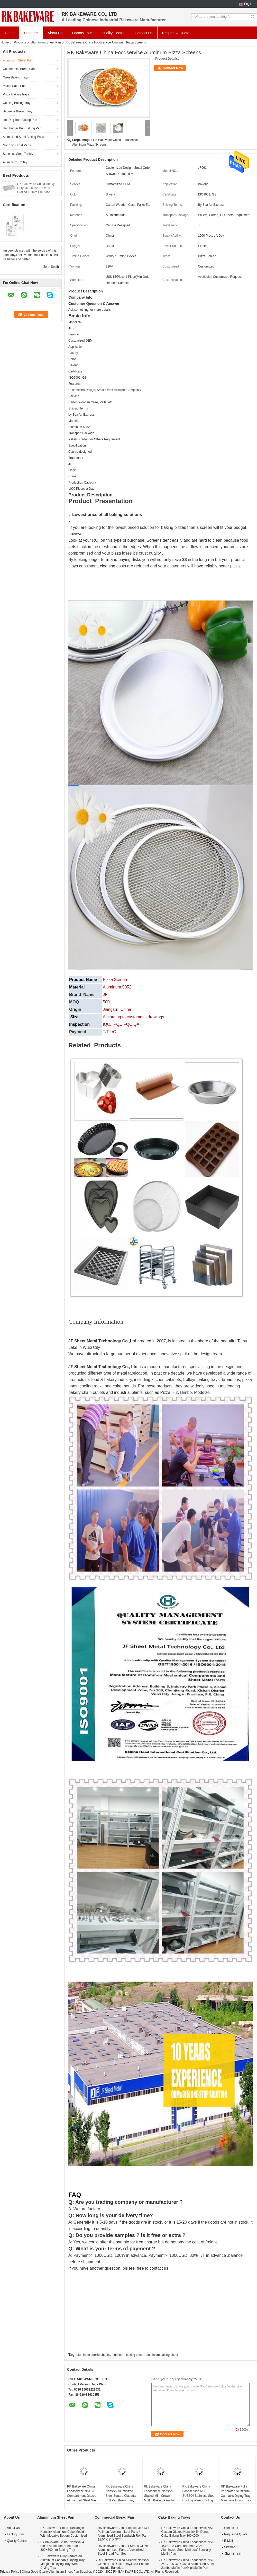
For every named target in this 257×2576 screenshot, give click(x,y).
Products (31, 33)
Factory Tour (82, 33)
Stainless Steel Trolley (18, 154)
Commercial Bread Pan (19, 69)
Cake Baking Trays (16, 77)
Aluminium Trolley (15, 162)
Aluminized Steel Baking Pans (23, 137)
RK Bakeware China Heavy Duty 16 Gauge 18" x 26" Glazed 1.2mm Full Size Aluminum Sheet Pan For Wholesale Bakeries (35, 192)
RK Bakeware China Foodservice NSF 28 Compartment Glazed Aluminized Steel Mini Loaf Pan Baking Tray (82, 2496)
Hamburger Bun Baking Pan (22, 128)
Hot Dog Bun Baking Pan (20, 120)
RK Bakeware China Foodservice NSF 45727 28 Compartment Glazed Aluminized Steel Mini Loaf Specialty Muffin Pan (187, 2547)
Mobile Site (233, 2554)
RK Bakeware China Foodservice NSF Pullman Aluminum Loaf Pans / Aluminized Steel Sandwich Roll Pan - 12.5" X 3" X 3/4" (124, 2533)
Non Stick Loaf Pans (17, 145)
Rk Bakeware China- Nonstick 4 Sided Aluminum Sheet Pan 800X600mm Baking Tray (62, 2546)
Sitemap (229, 2547)
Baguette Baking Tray (17, 111)
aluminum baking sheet (127, 2355)
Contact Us (143, 33)
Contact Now (173, 68)
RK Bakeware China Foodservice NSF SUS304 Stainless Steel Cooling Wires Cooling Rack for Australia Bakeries (198, 2498)
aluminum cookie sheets (93, 2355)
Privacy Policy (9, 2571)
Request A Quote (175, 33)
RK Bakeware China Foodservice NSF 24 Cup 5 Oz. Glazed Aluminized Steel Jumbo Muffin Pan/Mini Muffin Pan (187, 2564)
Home (9, 33)
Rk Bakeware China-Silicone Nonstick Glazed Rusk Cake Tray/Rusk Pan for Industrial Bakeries (123, 2564)
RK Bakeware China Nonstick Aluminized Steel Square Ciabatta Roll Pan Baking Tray (120, 2493)
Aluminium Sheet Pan (46, 42)
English (249, 4)
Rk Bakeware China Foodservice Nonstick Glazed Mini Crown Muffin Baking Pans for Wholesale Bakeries (159, 2496)
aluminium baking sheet (162, 2355)
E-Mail (228, 2541)
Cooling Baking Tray (16, 103)
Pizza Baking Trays (16, 94)
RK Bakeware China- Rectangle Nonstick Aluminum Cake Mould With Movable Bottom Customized (63, 2531)
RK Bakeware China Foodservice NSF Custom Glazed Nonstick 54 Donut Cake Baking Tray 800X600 (187, 2531)
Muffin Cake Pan (14, 86)
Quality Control (113, 33)
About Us (55, 33)
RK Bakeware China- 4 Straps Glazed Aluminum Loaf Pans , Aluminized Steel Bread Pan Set (123, 2549)
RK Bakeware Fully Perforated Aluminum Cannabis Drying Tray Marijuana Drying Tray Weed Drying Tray (236, 2496)
